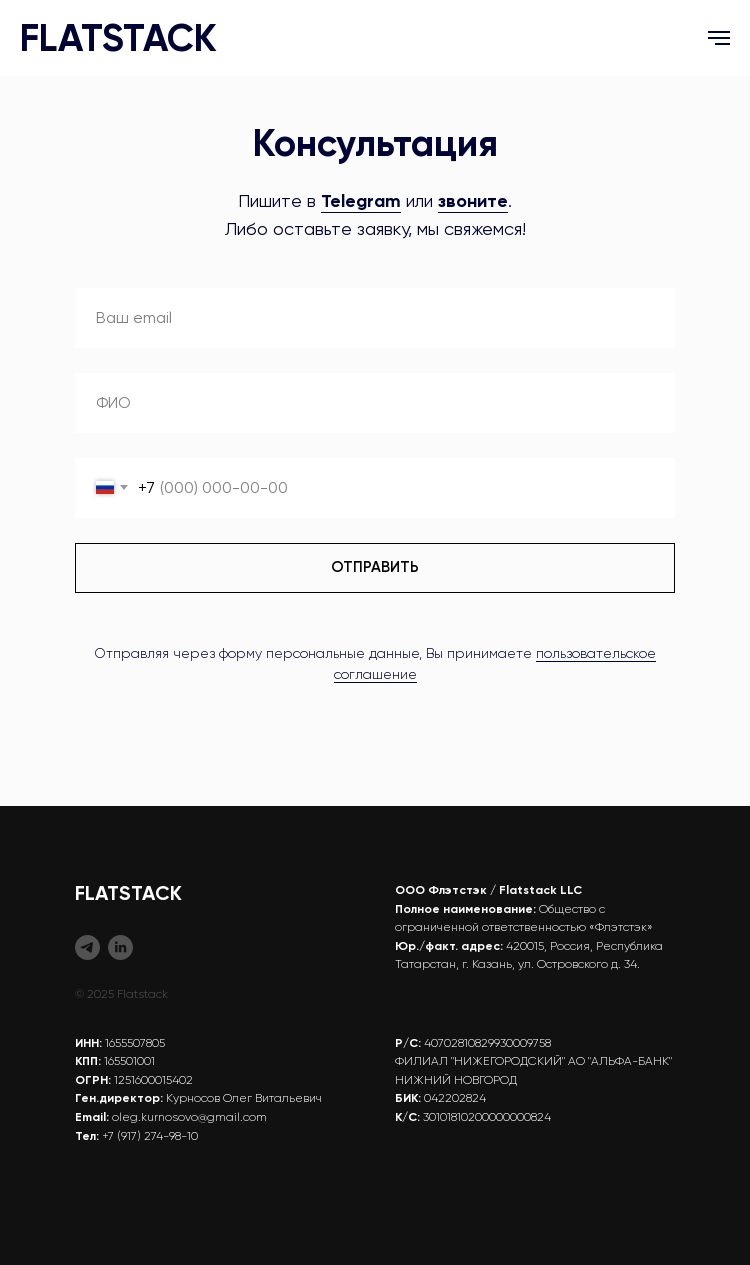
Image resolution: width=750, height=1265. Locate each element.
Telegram (361, 201)
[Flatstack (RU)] (87, 947)
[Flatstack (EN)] (120, 947)
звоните (473, 201)
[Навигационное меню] (719, 38)
